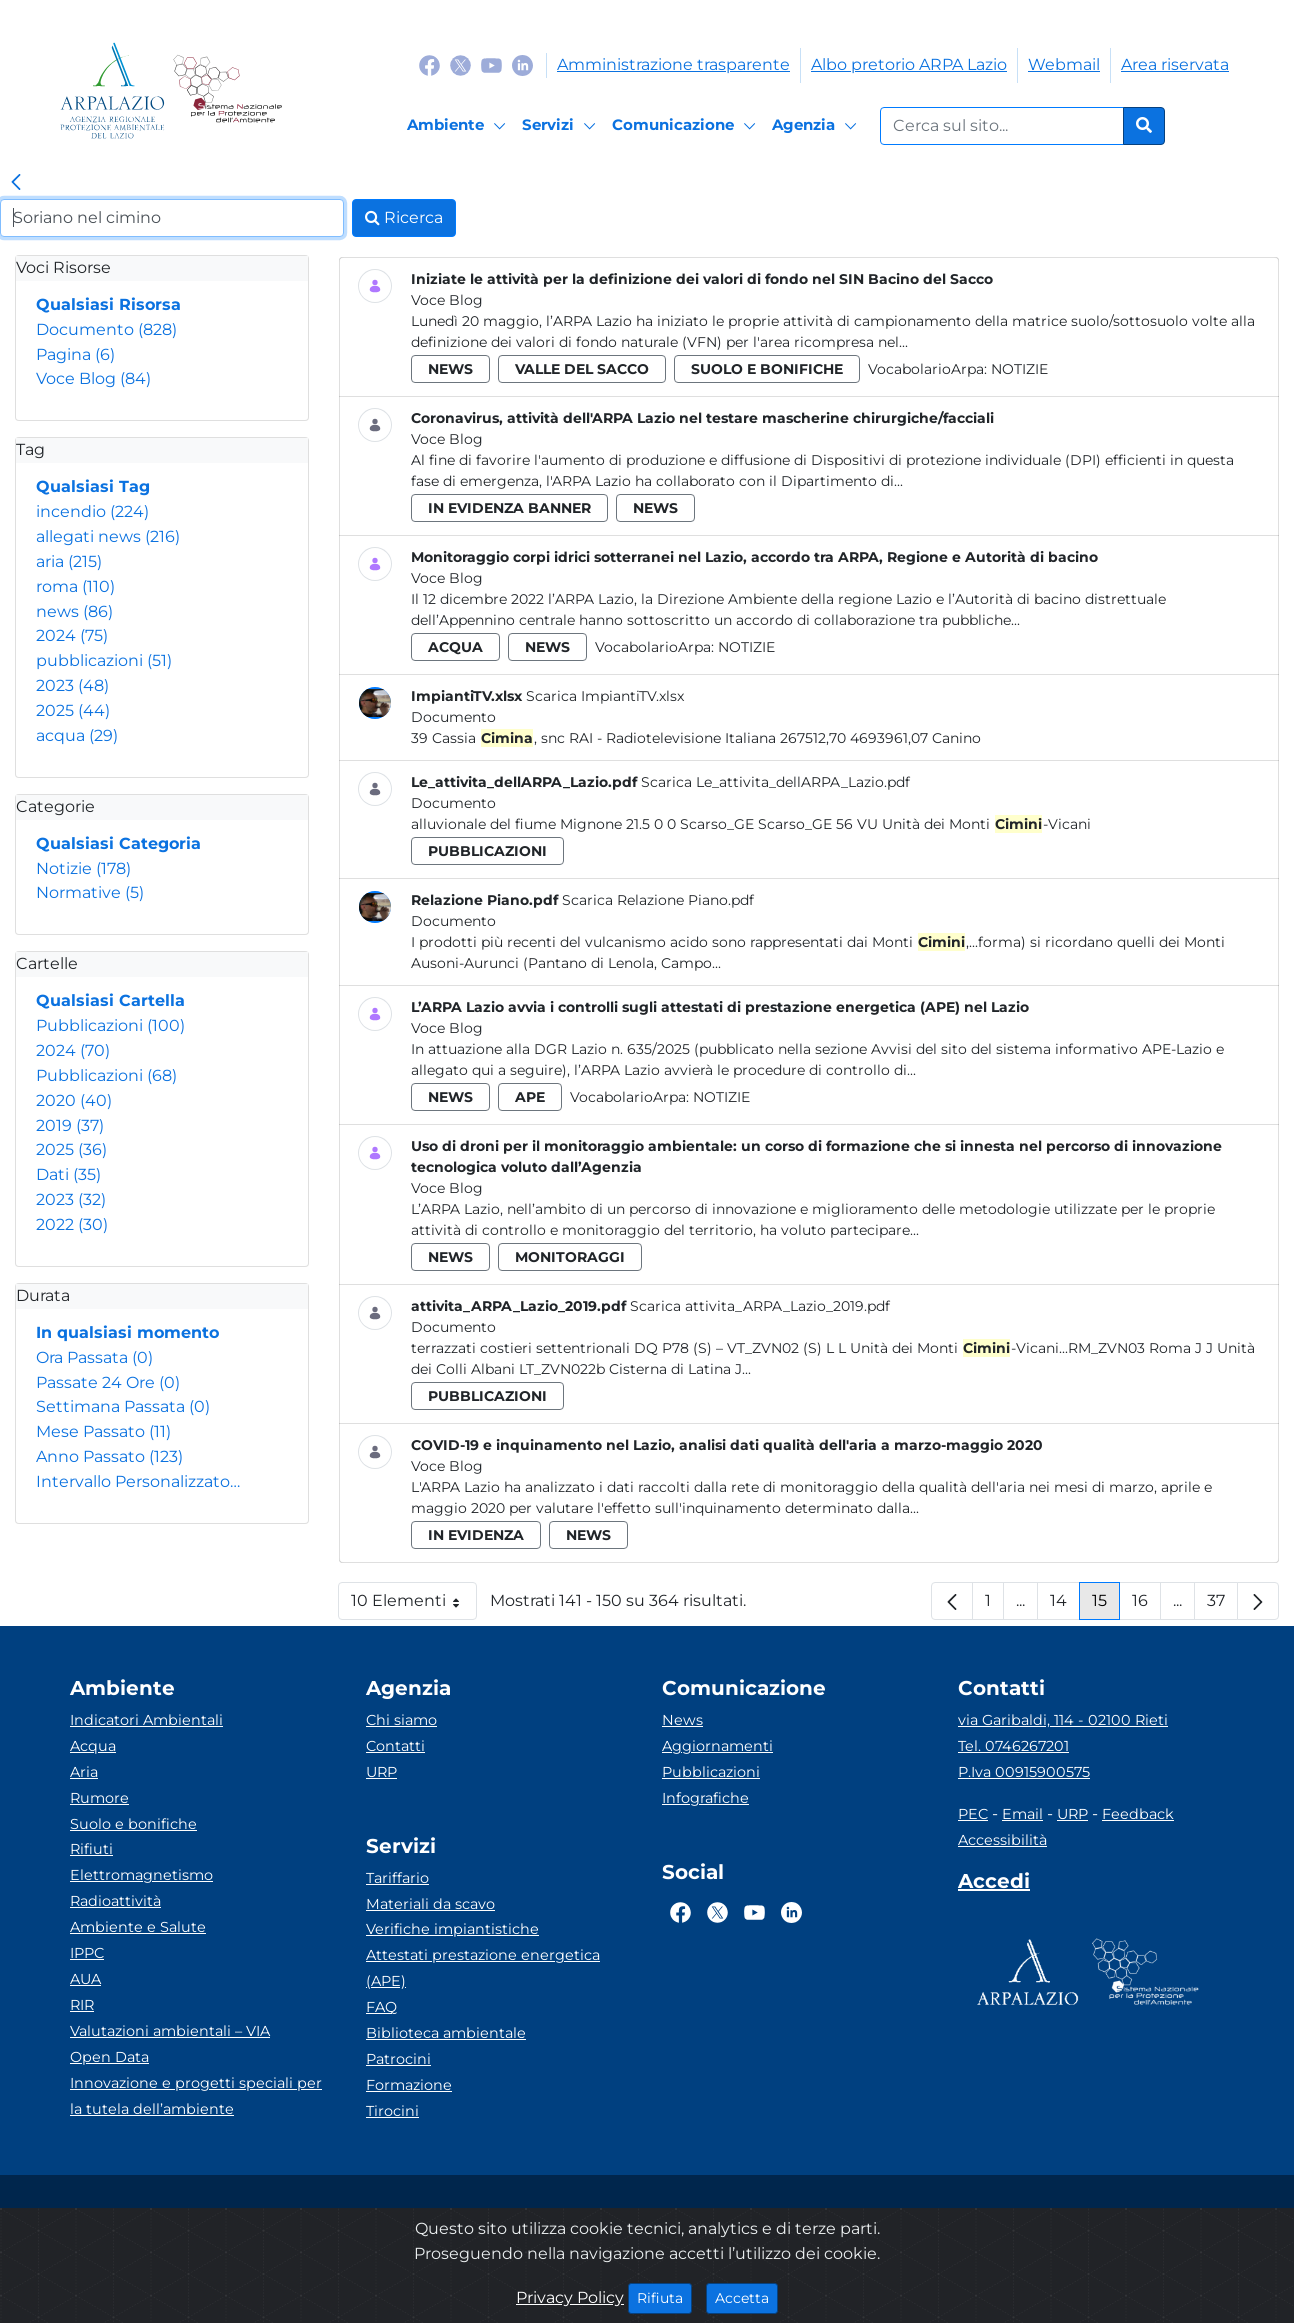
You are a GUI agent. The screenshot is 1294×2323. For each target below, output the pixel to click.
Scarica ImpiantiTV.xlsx (605, 696)
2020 (74, 1100)
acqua (77, 735)
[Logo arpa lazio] (112, 90)
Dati (68, 1174)
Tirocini (392, 2111)
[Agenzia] (817, 126)
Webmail (1064, 64)
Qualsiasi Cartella (110, 1000)
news (74, 611)
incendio (92, 511)
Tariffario (397, 1878)
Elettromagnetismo (141, 1875)
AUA (85, 1979)
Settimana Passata (123, 1406)
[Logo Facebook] (429, 64)
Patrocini (398, 2059)
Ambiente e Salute (138, 1927)
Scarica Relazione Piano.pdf (658, 900)
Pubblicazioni (110, 1025)
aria (69, 561)
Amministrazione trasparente (673, 64)
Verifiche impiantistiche (452, 1929)
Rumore (99, 1798)
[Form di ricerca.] (1002, 126)
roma (75, 586)
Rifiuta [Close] (664, 2297)
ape (530, 1097)
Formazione (409, 2085)
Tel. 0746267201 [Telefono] (1013, 1746)
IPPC (87, 1953)
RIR (82, 2005)
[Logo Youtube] (491, 64)
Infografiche (705, 1798)
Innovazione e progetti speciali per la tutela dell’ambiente (196, 2096)
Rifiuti (91, 1849)
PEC (973, 1814)
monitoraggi (570, 1257)
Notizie (83, 868)
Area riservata (1175, 64)
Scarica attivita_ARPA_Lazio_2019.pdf (760, 1306)
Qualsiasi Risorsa (108, 304)
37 (1222, 1605)
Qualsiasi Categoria (118, 843)
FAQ (381, 2007)
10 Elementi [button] (414, 1605)
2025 (73, 710)
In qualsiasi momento (127, 1332)
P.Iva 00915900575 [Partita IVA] (1024, 1772)
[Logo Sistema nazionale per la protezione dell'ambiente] (227, 90)
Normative (90, 892)
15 (1106, 1605)
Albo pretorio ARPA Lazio (909, 64)
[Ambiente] (459, 126)
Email (1022, 1814)
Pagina (75, 354)
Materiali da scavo (430, 1904)
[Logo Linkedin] (522, 64)
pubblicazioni (104, 660)
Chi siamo (401, 1720)
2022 (72, 1224)
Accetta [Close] (746, 2297)
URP (381, 1772)
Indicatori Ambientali (146, 1720)
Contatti (395, 1746)
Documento (106, 329)
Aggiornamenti (717, 1746)
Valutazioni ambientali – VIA (170, 2031)
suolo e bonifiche (767, 369)
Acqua (93, 1746)
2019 (70, 1125)
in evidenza (476, 1535)
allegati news (108, 536)
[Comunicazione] (687, 126)
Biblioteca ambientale (446, 2033)
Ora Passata (94, 1357)
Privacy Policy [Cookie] (570, 2297)
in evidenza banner (509, 508)
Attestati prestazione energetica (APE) (483, 1968)
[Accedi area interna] (994, 1885)
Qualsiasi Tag (93, 486)
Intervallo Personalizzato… (138, 1481)
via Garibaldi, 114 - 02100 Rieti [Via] (1063, 1720)
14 (1065, 1605)
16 (1146, 1605)
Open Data (109, 2057)
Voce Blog (93, 378)
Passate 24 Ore (108, 1382)
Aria (84, 1772)
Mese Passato (103, 1431)
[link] (16, 183)
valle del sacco (582, 369)
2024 (72, 635)
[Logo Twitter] (460, 64)
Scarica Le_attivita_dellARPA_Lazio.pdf (775, 782)
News (682, 1720)
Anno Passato (109, 1456)
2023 (72, 685)
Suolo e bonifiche (133, 1824)
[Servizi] (562, 126)
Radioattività (115, 1901)
